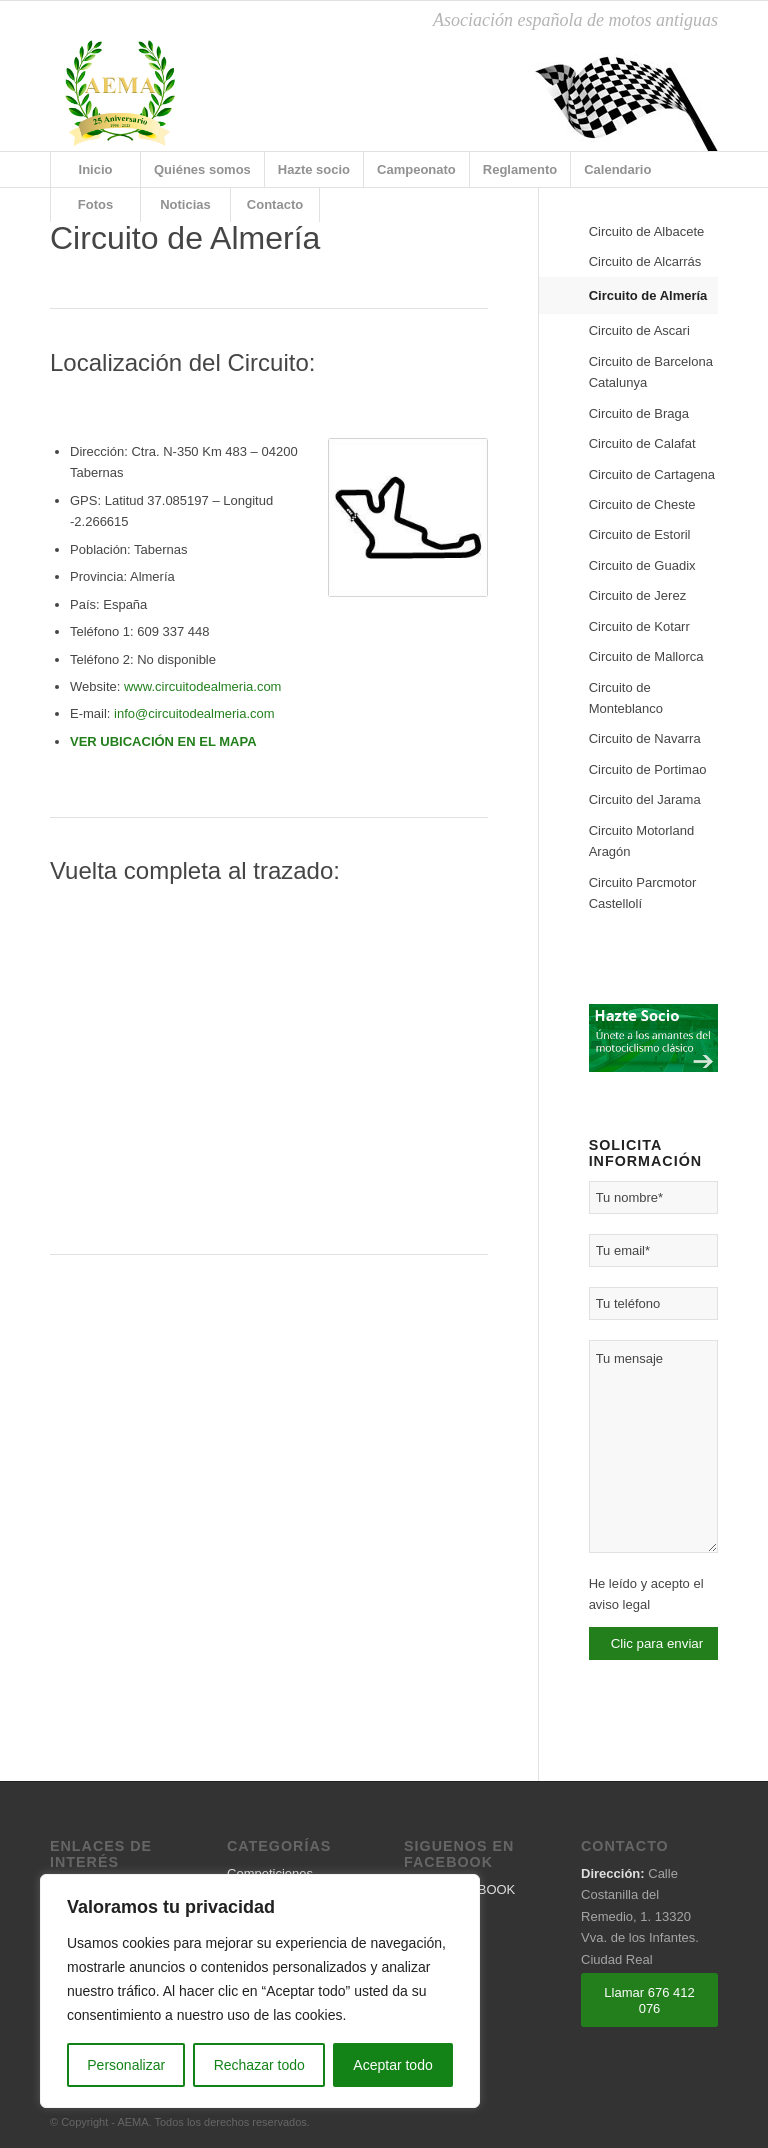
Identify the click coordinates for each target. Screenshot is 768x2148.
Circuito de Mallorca (646, 656)
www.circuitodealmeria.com (203, 686)
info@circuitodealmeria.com (194, 713)
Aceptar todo (392, 2065)
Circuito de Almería (648, 295)
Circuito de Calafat (642, 443)
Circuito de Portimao (648, 769)
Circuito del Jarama (645, 799)
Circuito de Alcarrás (645, 261)
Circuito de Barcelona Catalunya (651, 372)
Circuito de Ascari (639, 330)
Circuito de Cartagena (652, 474)
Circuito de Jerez (638, 595)
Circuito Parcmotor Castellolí (643, 893)
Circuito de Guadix (642, 565)
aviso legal (619, 1604)
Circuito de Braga (639, 413)
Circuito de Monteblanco (626, 698)
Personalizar (126, 2065)
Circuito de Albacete (647, 231)
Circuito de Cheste (642, 504)
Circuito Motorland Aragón (642, 841)
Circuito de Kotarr (639, 626)
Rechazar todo (259, 2065)
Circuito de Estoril (640, 534)
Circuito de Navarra (645, 738)
